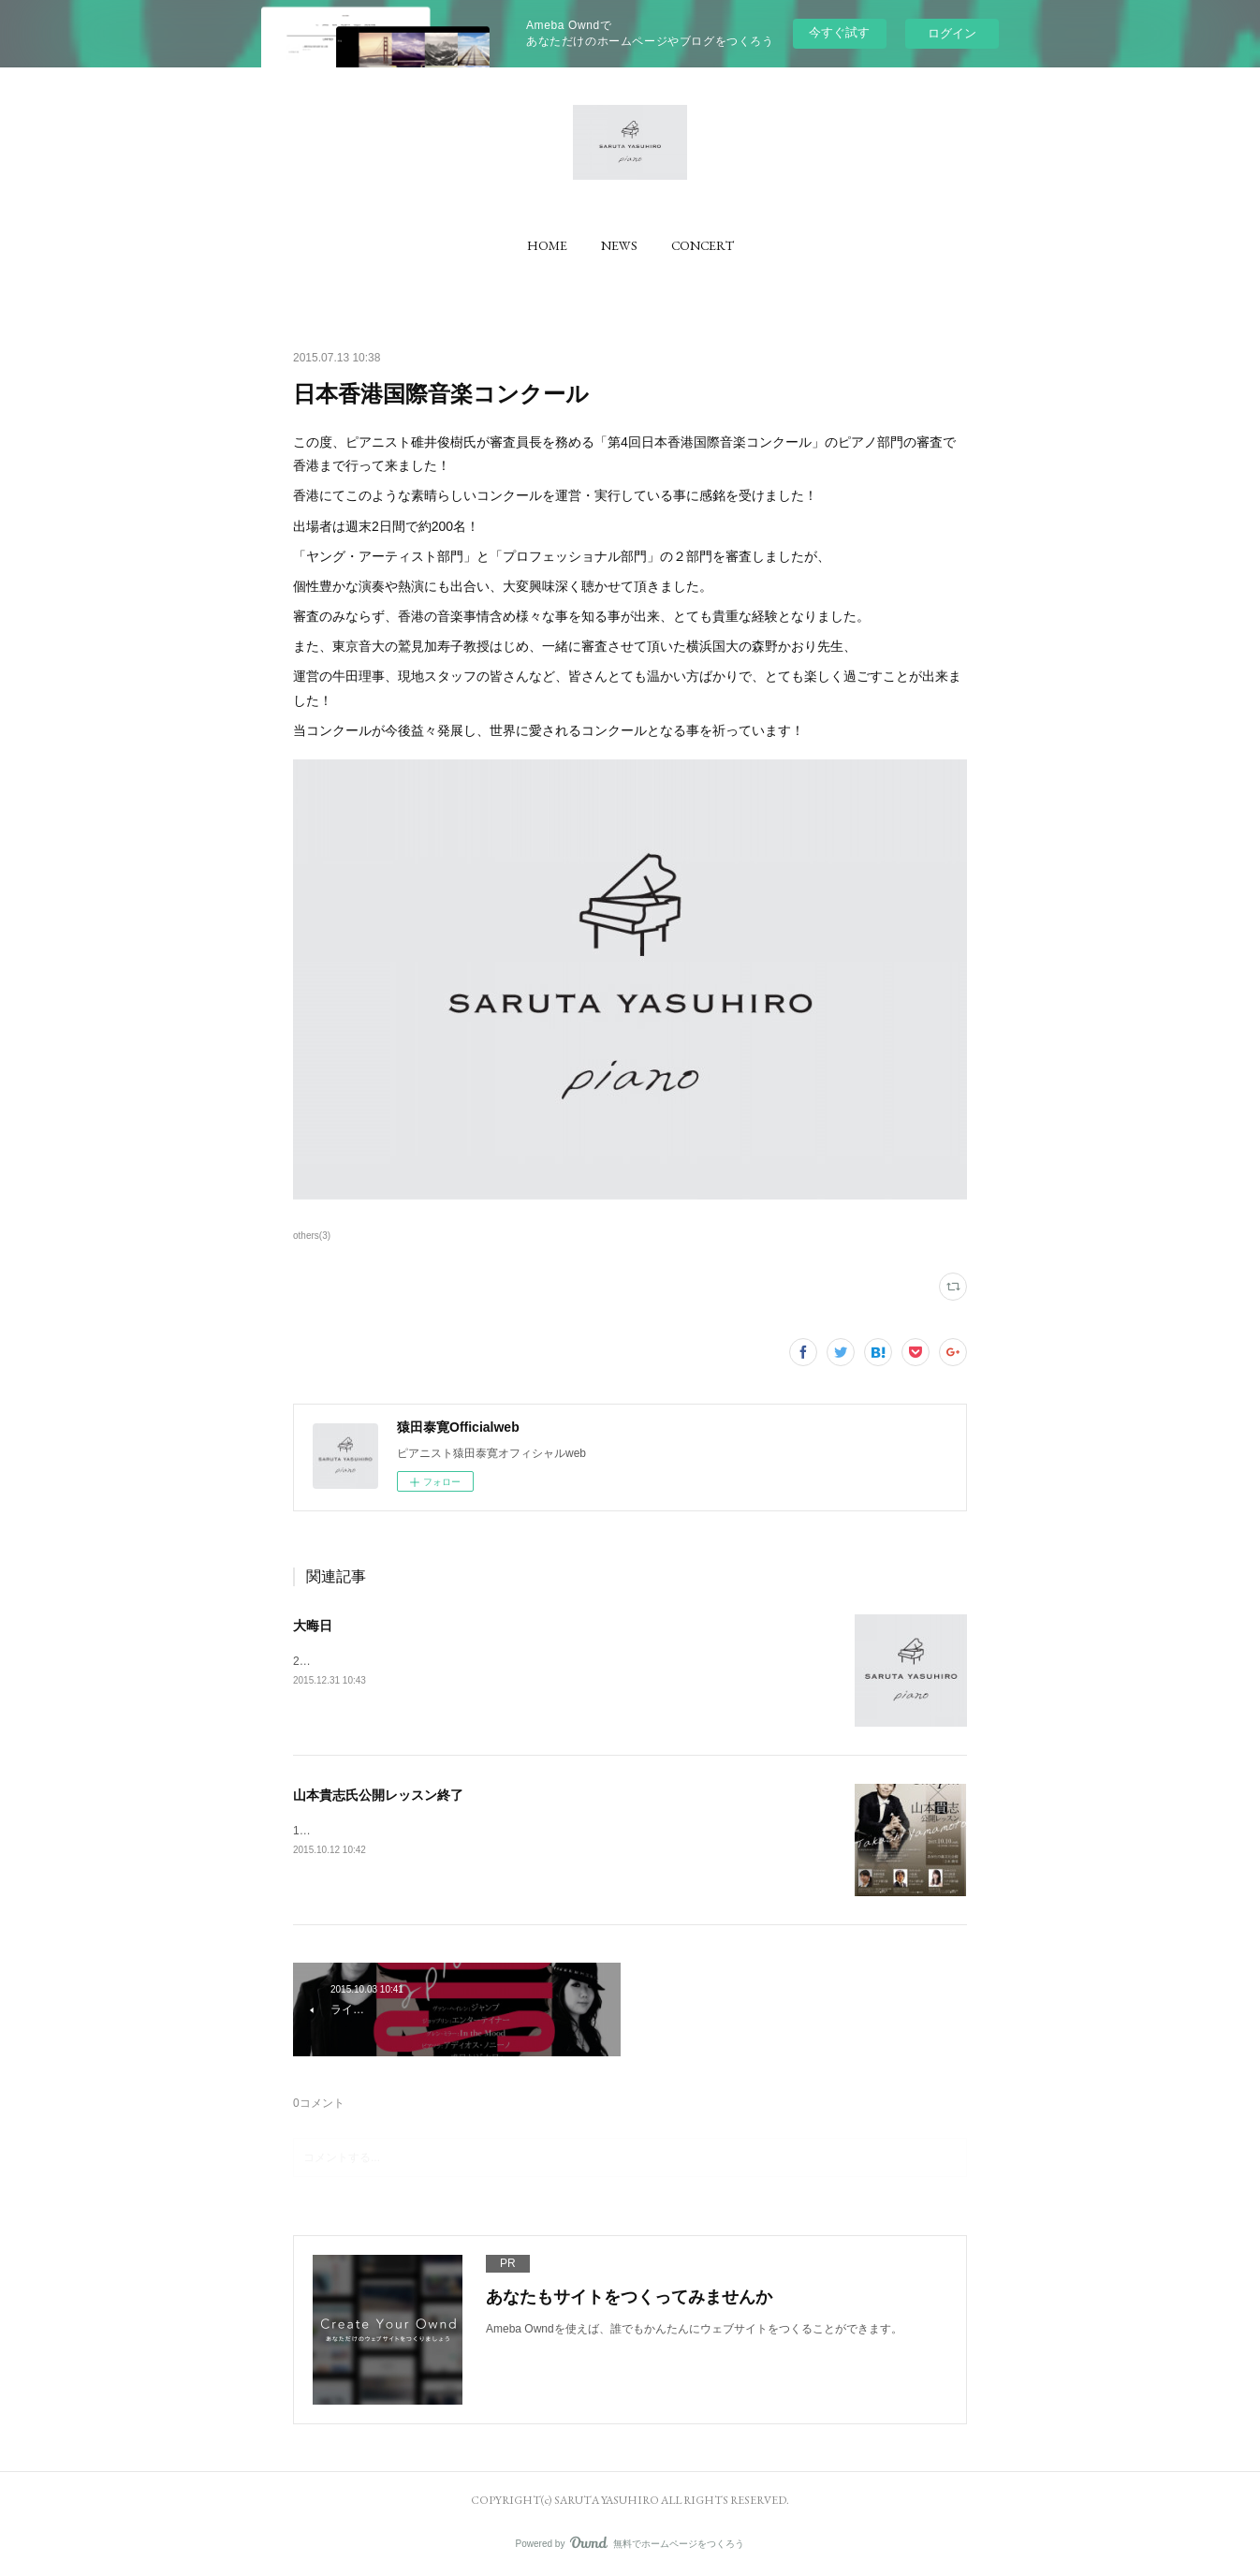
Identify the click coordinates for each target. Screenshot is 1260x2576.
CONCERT (702, 245)
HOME (547, 245)
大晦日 (312, 1625)
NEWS (619, 245)
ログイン (952, 33)
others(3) (311, 1235)
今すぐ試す (839, 32)
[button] (547, 245)
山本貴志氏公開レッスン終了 (378, 1795)
